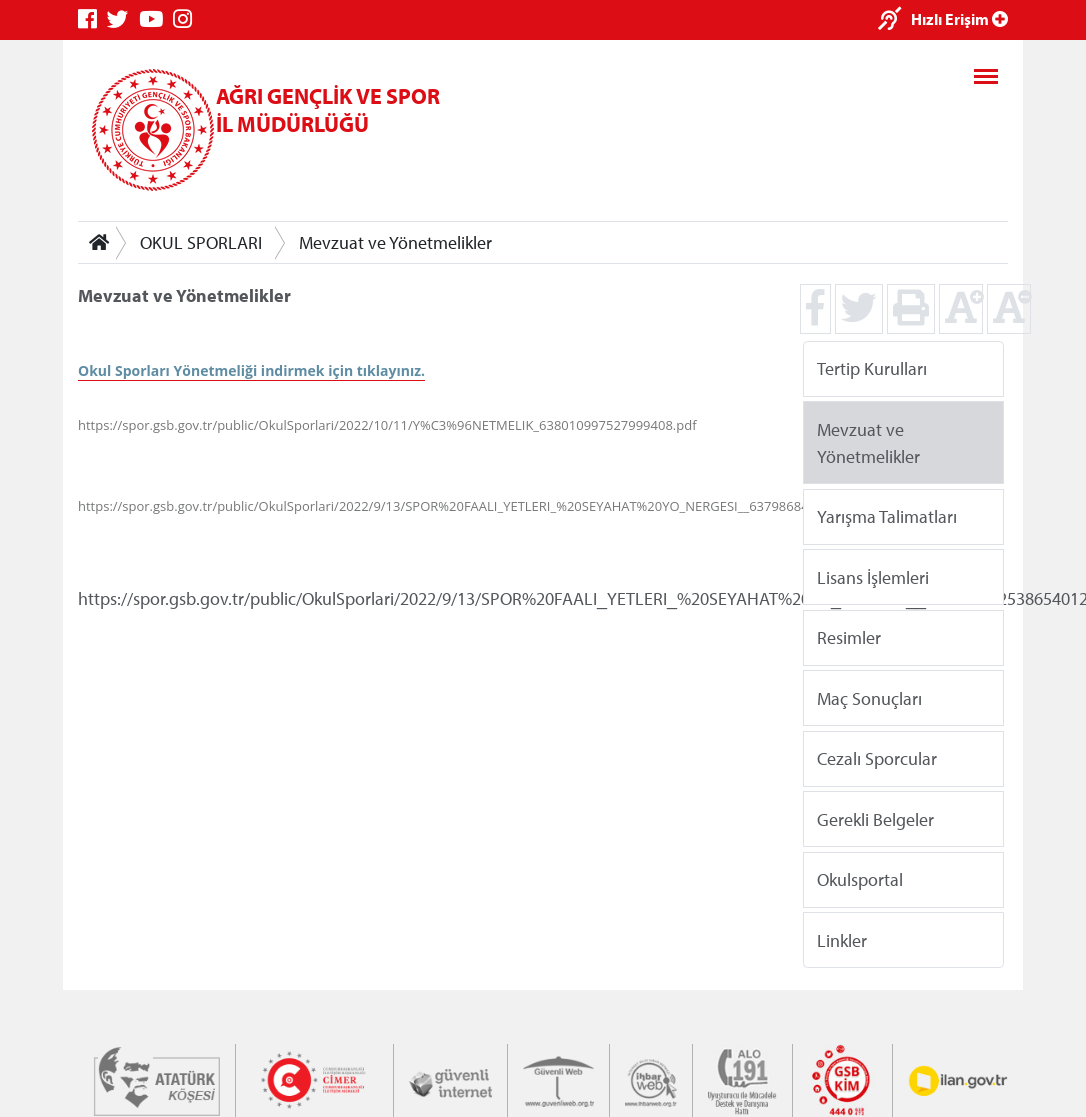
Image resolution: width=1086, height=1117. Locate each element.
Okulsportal (860, 879)
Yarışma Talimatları (887, 516)
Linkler (842, 939)
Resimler (849, 637)
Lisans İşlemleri (873, 576)
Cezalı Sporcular (877, 758)
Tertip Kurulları (872, 368)
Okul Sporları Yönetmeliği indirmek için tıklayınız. (251, 370)
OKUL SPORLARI (201, 242)
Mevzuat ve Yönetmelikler (395, 242)
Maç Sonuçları (869, 697)
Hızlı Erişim (959, 19)
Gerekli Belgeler (875, 818)
